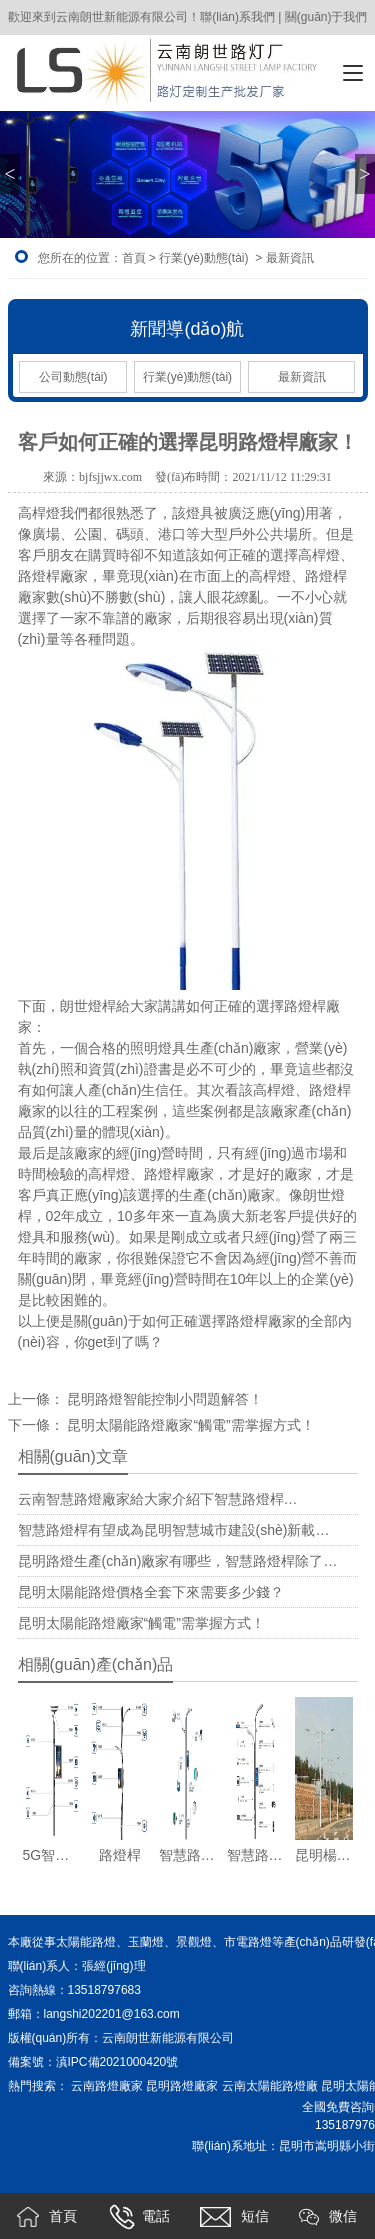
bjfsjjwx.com (110, 477)
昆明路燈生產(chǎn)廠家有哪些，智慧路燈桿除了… (178, 1561)
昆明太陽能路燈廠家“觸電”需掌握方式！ (141, 1623)
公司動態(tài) (73, 377)
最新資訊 (302, 377)
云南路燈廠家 (107, 2086)
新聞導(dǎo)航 (187, 329)
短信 (234, 2217)
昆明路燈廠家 (182, 2086)
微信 (328, 2217)
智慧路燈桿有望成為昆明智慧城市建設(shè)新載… (174, 1530)
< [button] (9, 174)
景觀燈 (194, 1942)
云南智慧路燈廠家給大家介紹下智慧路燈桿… (158, 1499)
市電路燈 (248, 1942)
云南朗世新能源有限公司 (169, 2038)
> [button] (364, 174)
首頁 (134, 258)
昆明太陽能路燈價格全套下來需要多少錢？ (151, 1592)
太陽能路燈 (86, 1942)
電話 (139, 2217)
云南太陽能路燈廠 (270, 2086)
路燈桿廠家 (53, 576)
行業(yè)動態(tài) (203, 258)
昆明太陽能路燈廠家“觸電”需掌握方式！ (189, 1425)
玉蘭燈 (146, 1942)
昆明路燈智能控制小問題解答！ (164, 1399)
